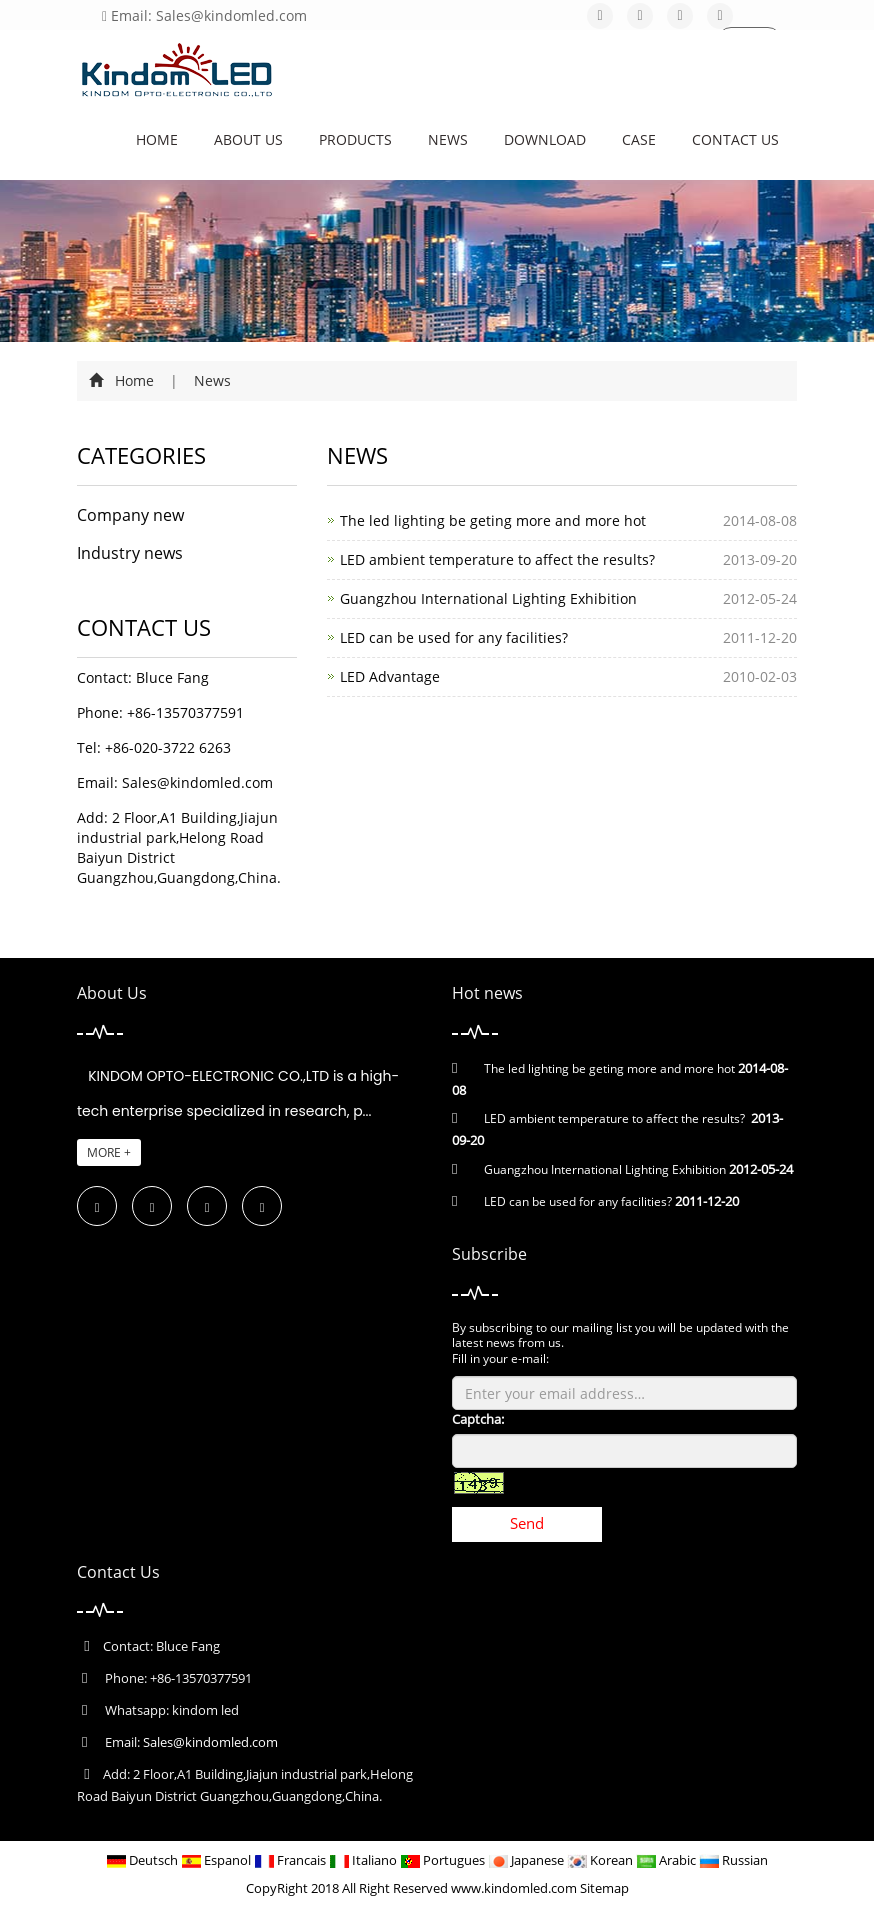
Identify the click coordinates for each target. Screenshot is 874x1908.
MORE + (109, 1152)
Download (545, 139)
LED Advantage (390, 676)
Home (157, 139)
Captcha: (478, 1419)
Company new (130, 515)
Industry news (130, 553)
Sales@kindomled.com (197, 782)
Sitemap (604, 1888)
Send (527, 1523)
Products (355, 139)
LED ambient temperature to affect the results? (497, 559)
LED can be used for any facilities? (454, 637)
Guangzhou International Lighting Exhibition (488, 598)
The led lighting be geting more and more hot (493, 520)
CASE (639, 139)
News (448, 139)
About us (248, 139)
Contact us (735, 139)
